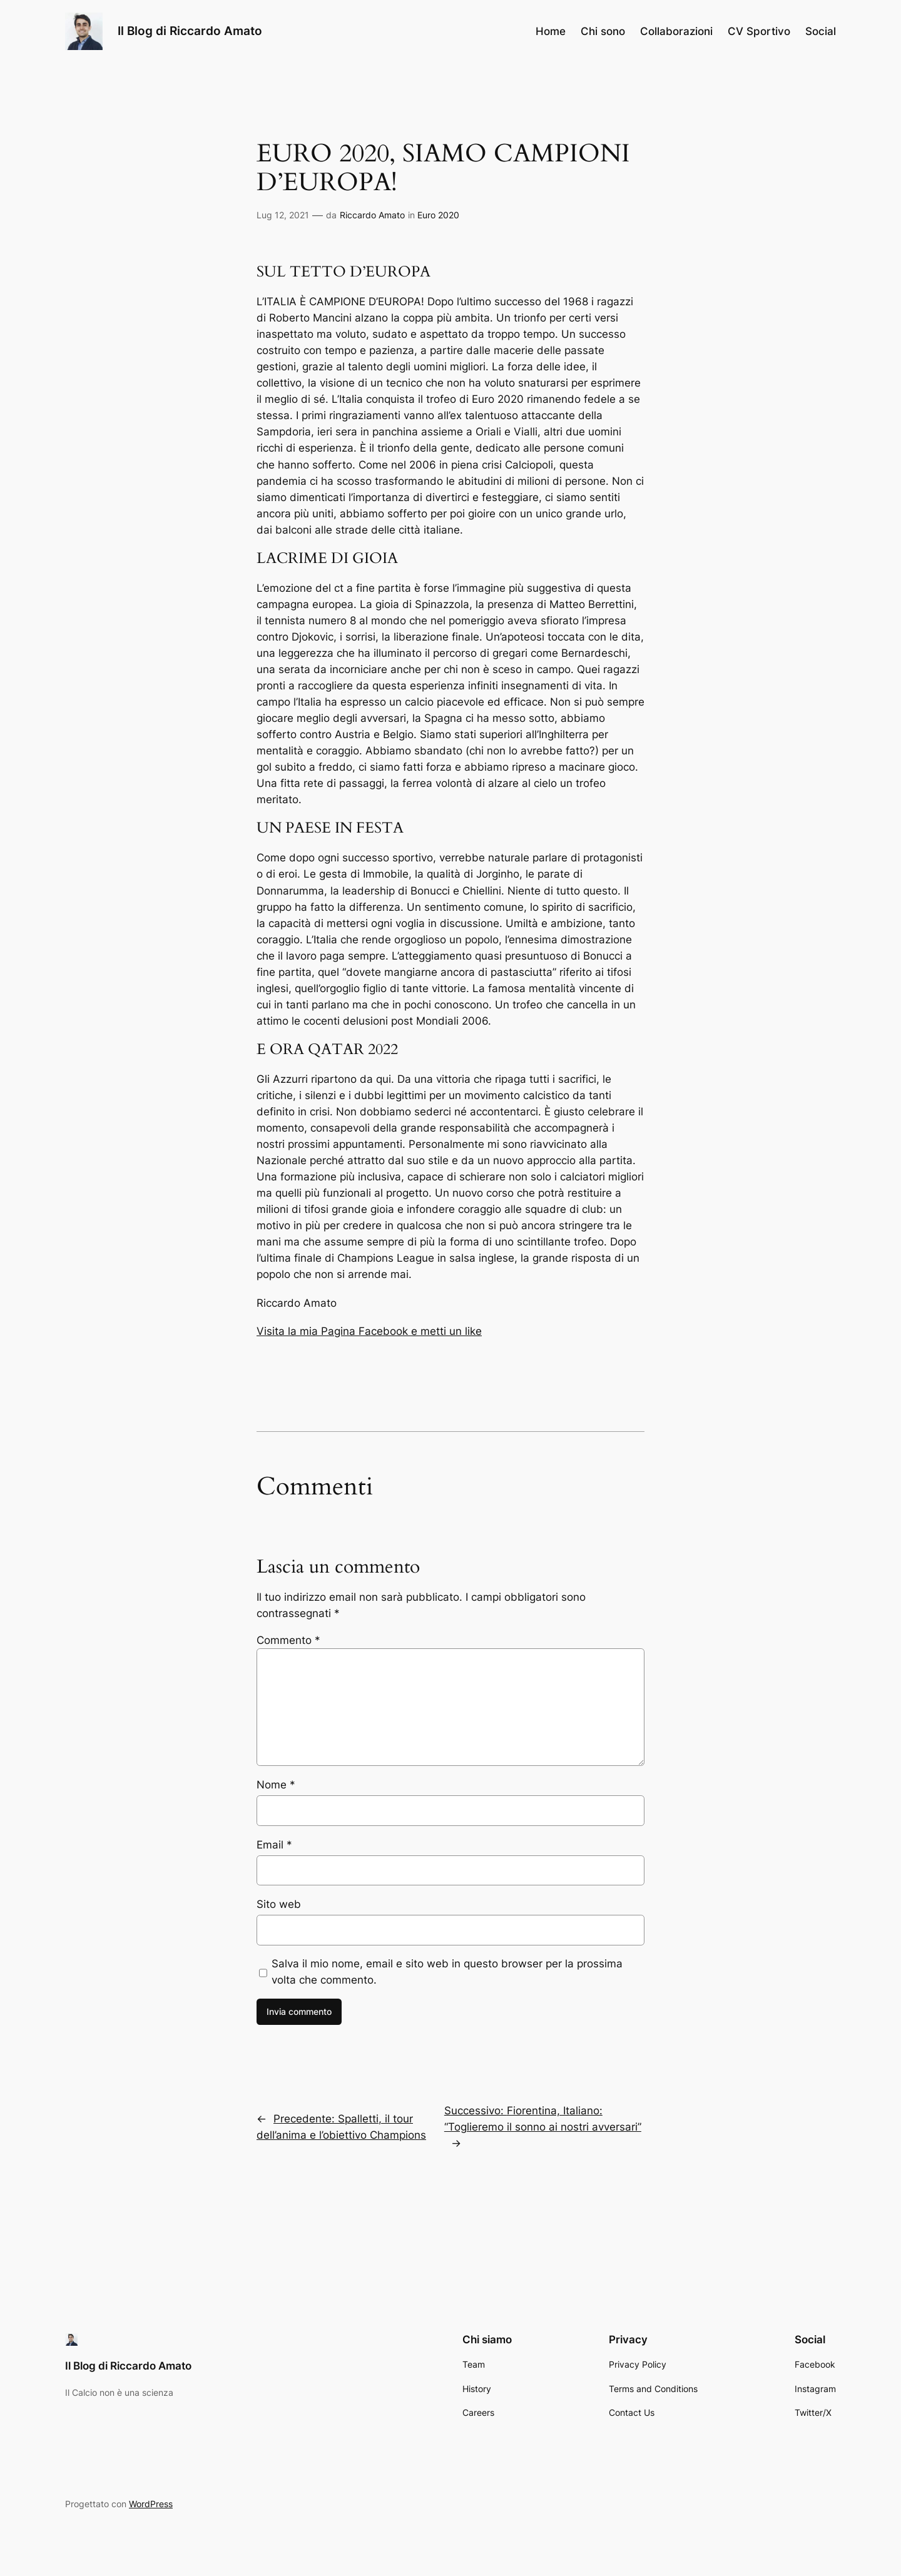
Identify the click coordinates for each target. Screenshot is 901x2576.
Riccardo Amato (372, 215)
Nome (276, 1784)
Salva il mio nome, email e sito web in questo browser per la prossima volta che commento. (447, 1971)
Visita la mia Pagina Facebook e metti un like (369, 1331)
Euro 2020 (438, 215)
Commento (288, 1640)
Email (274, 1844)
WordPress (151, 2503)
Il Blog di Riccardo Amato (190, 30)
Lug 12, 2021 (283, 215)
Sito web (279, 1904)
